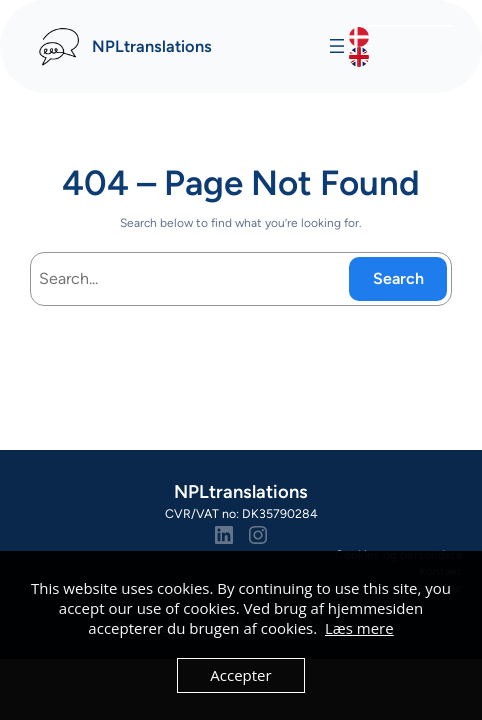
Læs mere (359, 628)
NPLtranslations (152, 46)
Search (398, 278)
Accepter (240, 675)
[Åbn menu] (337, 46)
